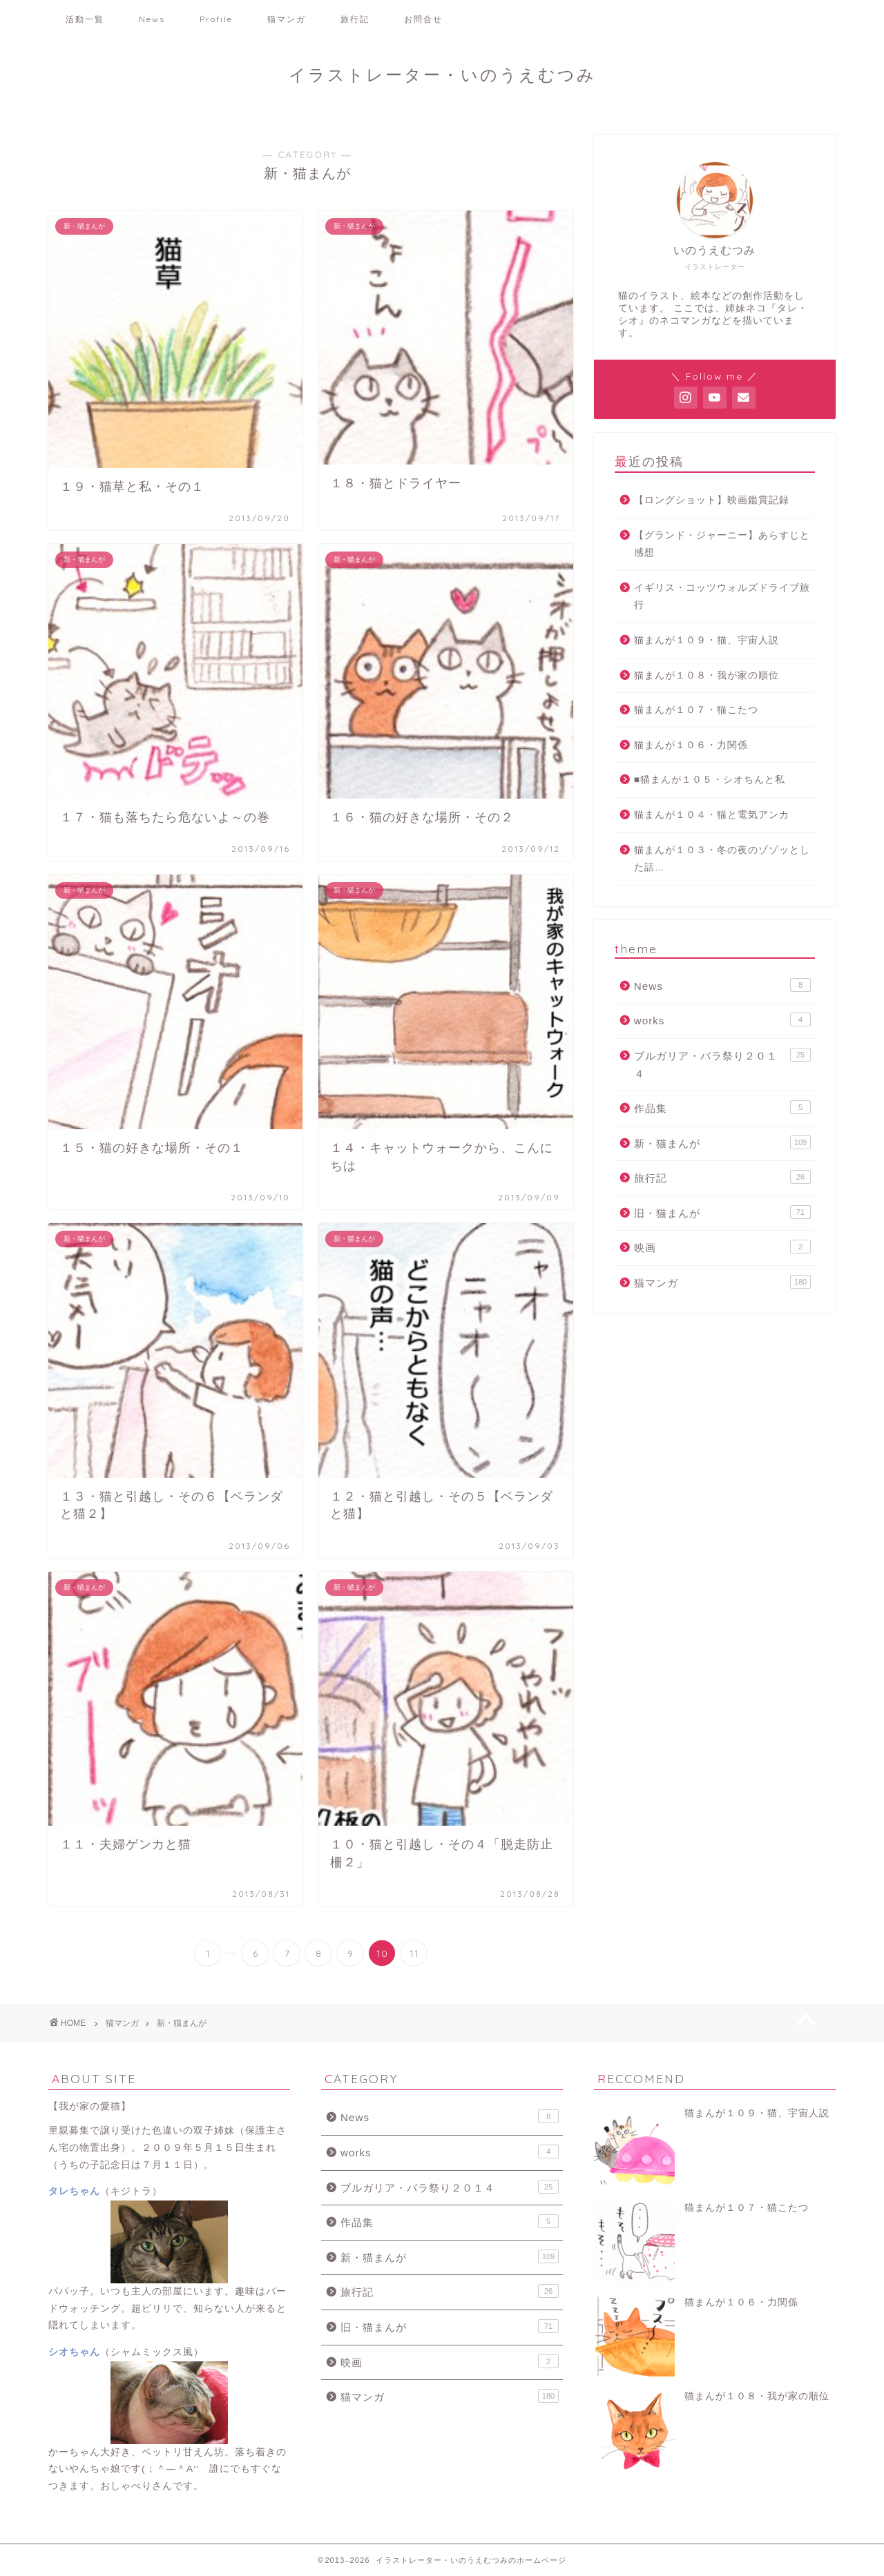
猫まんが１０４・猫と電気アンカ (711, 815)
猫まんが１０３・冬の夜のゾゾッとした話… (722, 859)
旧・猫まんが (722, 1212)
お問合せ (423, 19)
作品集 (722, 1107)
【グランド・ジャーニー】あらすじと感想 (722, 544)
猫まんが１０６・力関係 (691, 745)
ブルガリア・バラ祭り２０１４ (722, 1064)
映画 (722, 1246)
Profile (216, 19)
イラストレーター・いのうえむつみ (442, 74)
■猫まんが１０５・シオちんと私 (709, 779)
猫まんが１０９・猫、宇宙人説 (706, 640)
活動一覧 (85, 19)
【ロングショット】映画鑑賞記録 (711, 500)
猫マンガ (286, 19)
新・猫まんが (722, 1142)
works (722, 1019)
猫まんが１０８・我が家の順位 (706, 675)
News (152, 19)
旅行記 (354, 19)
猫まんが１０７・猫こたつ (696, 710)
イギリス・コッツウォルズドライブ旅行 (722, 597)
